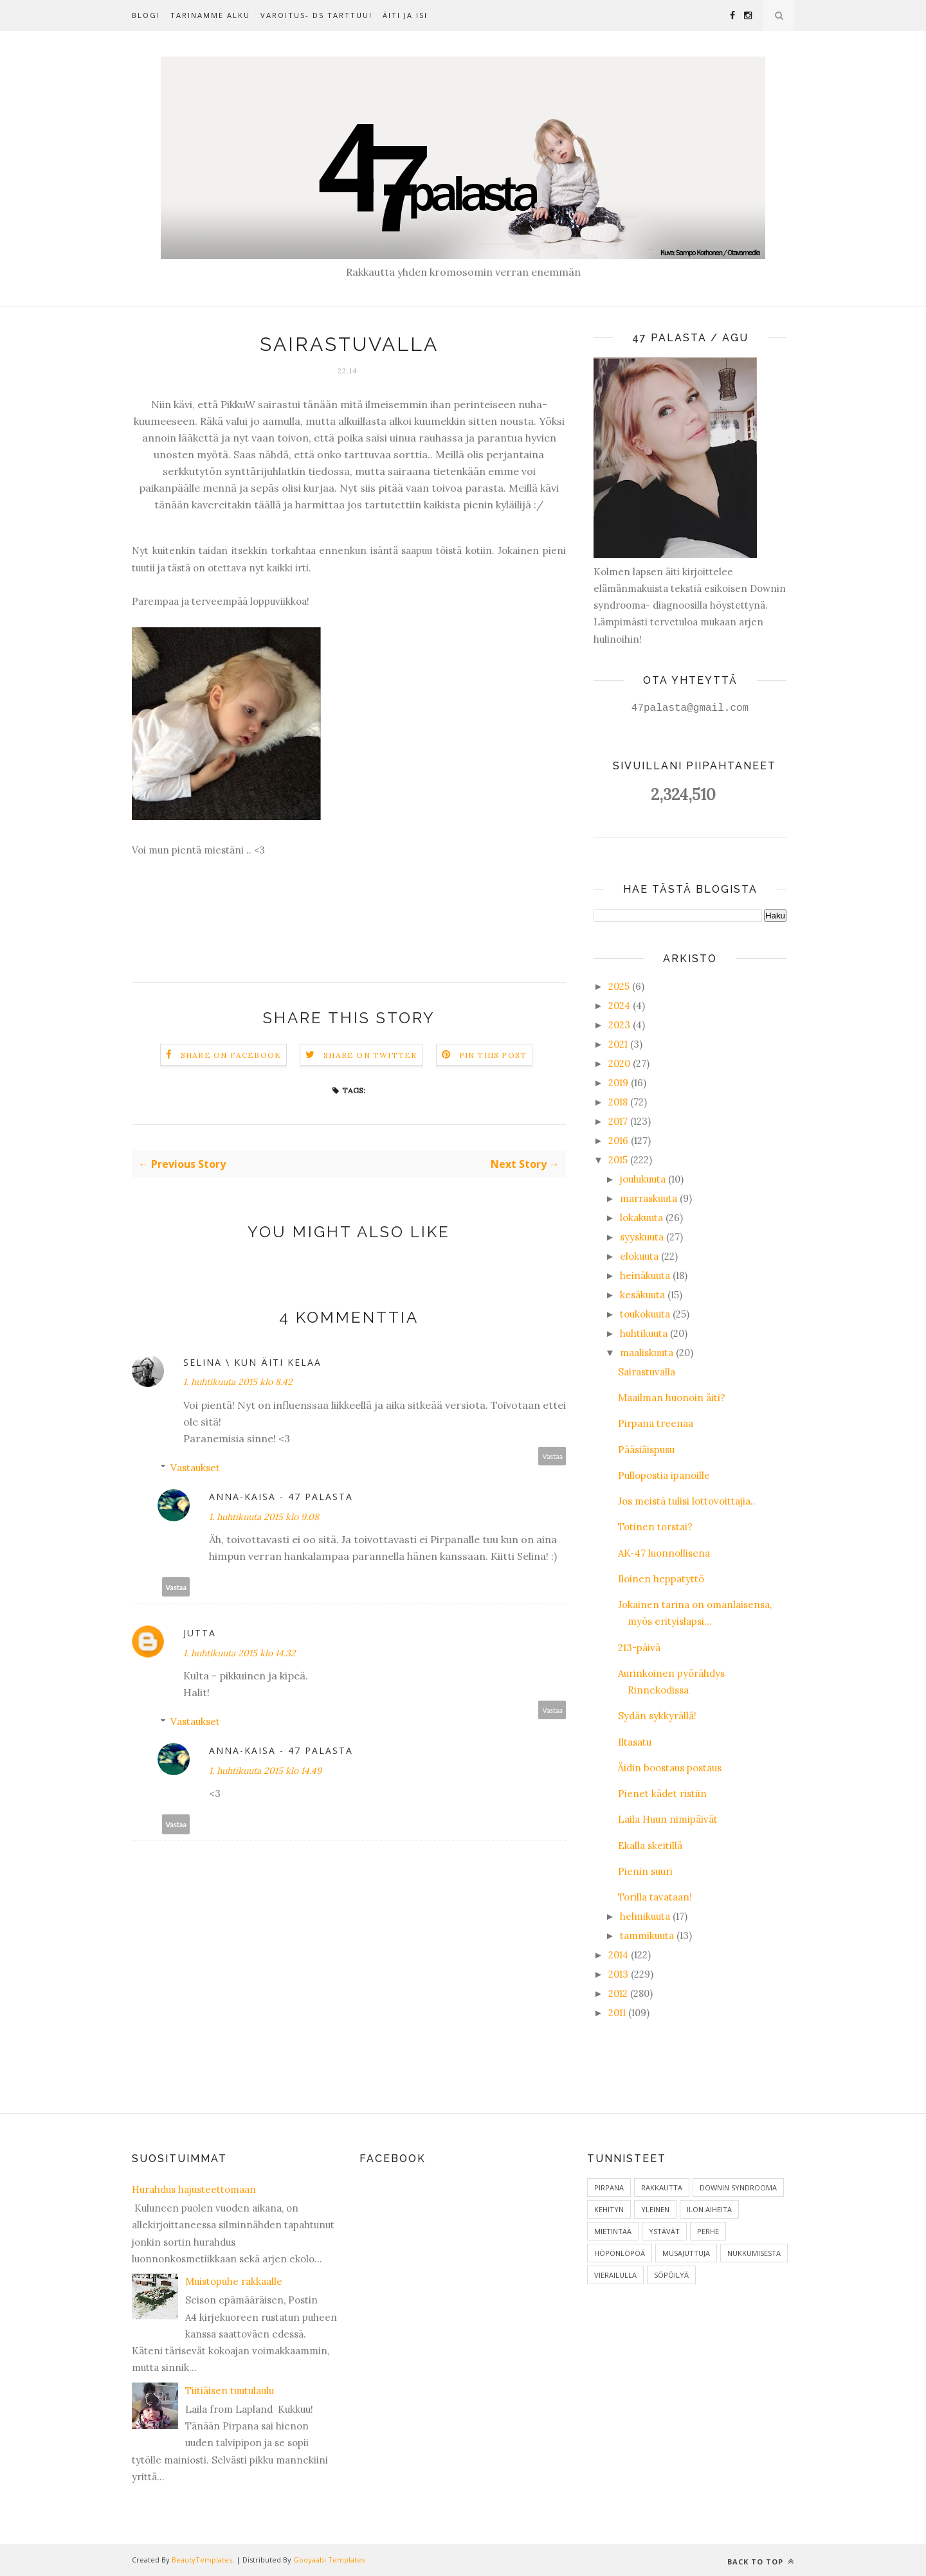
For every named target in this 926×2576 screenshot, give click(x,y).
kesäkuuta (642, 1295)
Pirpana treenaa (655, 1423)
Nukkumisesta (754, 2253)
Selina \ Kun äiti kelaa (252, 1362)
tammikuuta (647, 1935)
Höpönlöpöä (619, 2253)
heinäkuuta (645, 1275)
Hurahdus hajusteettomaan (194, 2189)
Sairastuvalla (646, 1372)
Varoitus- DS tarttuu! (316, 15)
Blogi (146, 15)
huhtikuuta (643, 1333)
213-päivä (639, 1647)
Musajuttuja (686, 2253)
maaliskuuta (646, 1352)
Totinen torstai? (655, 1527)
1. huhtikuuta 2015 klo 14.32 (239, 1653)
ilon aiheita (709, 2209)
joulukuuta (643, 1179)
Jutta (199, 1633)
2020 (619, 1063)
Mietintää (612, 2231)
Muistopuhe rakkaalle (233, 2281)
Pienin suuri (645, 1871)
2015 (618, 1160)
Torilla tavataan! (655, 1897)
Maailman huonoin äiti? (671, 1397)
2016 (618, 1140)
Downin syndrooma (738, 2187)
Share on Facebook (231, 1055)
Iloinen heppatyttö (661, 1579)
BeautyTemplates (202, 2559)
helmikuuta (645, 1916)
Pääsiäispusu (646, 1450)
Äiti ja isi (405, 15)
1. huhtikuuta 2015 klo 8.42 (238, 1382)
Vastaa (552, 1456)
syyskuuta (642, 1237)
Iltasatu (634, 1742)
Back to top (760, 2561)
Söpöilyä (671, 2275)
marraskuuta (648, 1198)
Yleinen (655, 2209)
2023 (619, 1025)
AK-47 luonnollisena (664, 1553)
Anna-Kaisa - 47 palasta (281, 1496)
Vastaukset (195, 1468)
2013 (618, 1974)
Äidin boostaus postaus (670, 1768)
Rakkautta (661, 2187)
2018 (618, 1102)
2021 (618, 1044)
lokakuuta (641, 1218)
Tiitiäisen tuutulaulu (229, 2390)
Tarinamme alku (210, 15)
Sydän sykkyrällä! (657, 1716)
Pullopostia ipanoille (664, 1475)
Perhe (708, 2231)
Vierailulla (615, 2275)
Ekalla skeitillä (650, 1845)
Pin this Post (493, 1055)
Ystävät (664, 2231)
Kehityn (609, 2209)
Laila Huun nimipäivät (668, 1819)
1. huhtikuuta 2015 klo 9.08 (264, 1517)
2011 (617, 2013)
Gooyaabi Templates (329, 2559)
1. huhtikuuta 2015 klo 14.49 (265, 1770)
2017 (618, 1121)
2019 (618, 1083)
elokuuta (639, 1256)
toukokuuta (645, 1314)
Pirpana (609, 2187)
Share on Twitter (370, 1055)
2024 (619, 1005)
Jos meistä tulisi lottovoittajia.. (687, 1501)
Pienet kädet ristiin (662, 1793)
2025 (619, 986)
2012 (618, 1993)
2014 (618, 1955)
